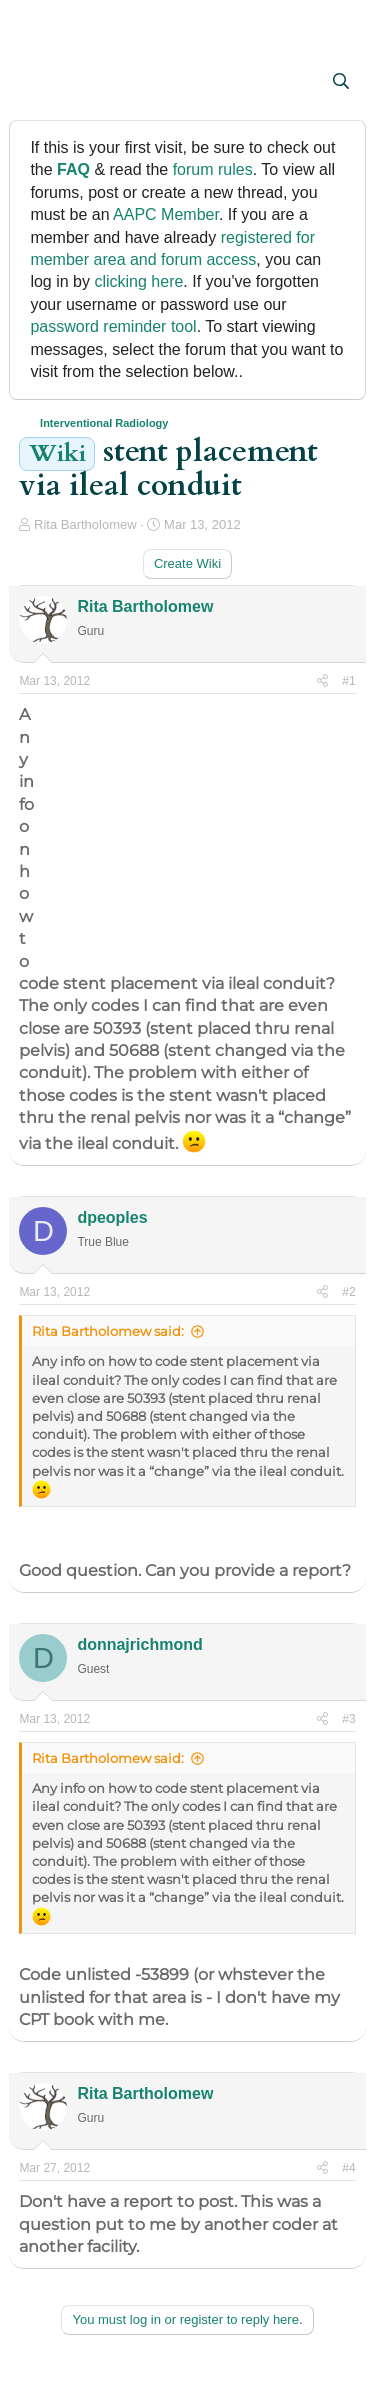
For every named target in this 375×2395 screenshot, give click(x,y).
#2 (348, 1292)
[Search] (341, 82)
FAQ (73, 169)
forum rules (213, 169)
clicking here (138, 281)
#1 (348, 681)
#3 (348, 1719)
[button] (36, 83)
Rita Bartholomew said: (108, 1331)
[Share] (322, 681)
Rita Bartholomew (85, 524)
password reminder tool (113, 326)
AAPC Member (166, 214)
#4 (348, 2168)
